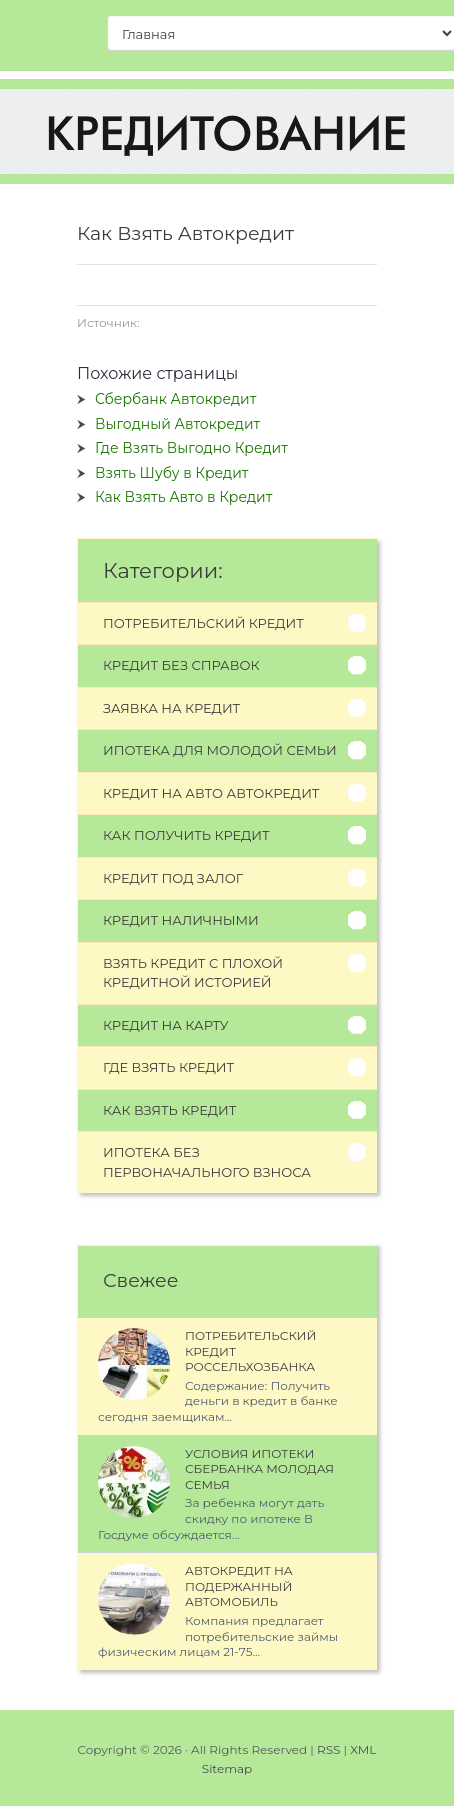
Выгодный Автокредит (177, 424)
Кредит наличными (181, 920)
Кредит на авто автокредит (211, 793)
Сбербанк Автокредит (175, 399)
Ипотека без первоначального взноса (207, 1162)
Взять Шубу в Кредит (171, 473)
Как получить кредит (186, 835)
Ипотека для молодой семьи (220, 750)
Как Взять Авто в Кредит (183, 497)
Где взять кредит (168, 1067)
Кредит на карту (166, 1025)
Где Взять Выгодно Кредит (191, 448)
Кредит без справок (181, 665)
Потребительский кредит (203, 623)
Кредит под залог (173, 878)
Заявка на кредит (171, 708)
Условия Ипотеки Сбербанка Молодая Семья (259, 1469)
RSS (328, 1749)
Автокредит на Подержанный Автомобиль (239, 1586)
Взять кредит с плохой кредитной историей (193, 973)
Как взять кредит (169, 1110)
